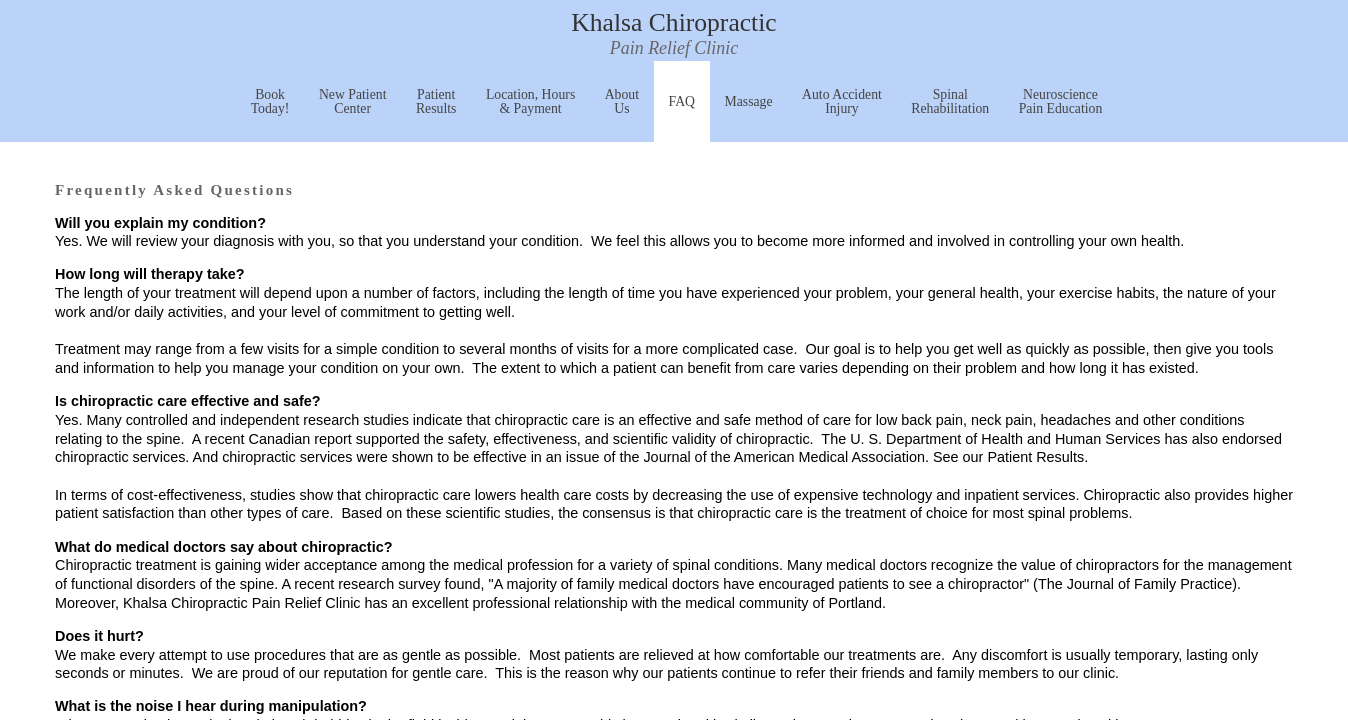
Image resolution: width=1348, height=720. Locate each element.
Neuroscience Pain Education (1061, 101)
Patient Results (436, 101)
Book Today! (270, 101)
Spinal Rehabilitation (950, 101)
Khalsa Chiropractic (674, 35)
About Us (622, 101)
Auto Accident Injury (842, 101)
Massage (748, 101)
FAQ (682, 101)
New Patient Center (353, 101)
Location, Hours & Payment (530, 101)
